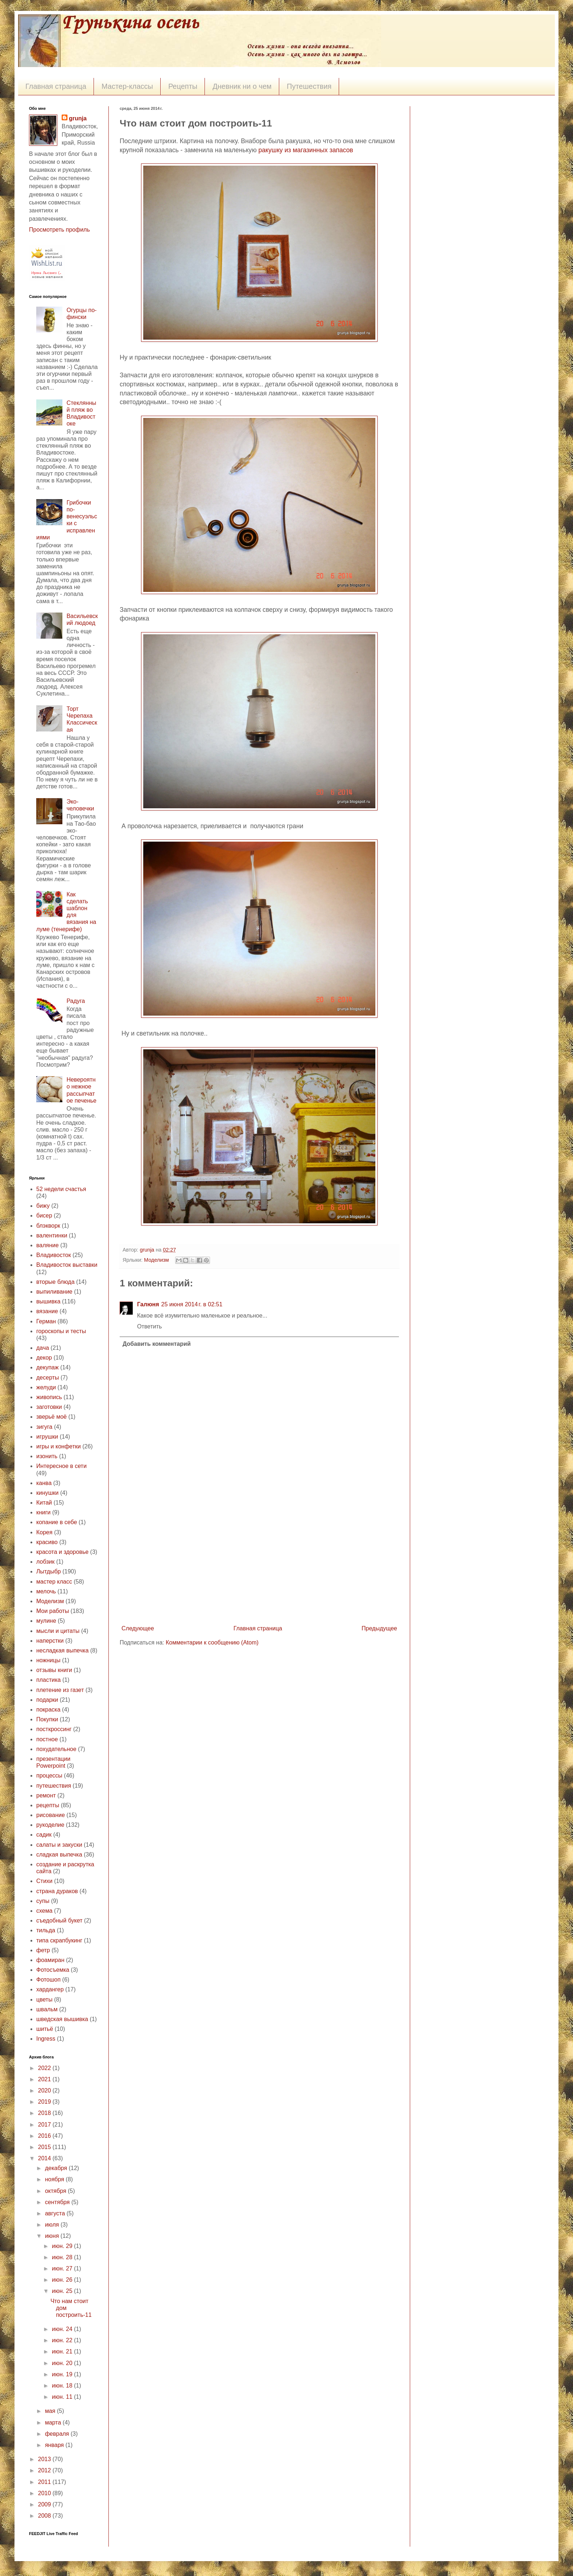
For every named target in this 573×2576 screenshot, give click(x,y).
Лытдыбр (48, 1571)
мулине (46, 1621)
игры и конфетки (58, 1446)
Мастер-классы (127, 86)
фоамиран (50, 1960)
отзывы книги (54, 1670)
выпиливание (54, 1292)
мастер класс (54, 1582)
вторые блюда (55, 1282)
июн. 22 (63, 2340)
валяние (47, 1245)
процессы (49, 1775)
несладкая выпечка (62, 1650)
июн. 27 (63, 2268)
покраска (48, 1709)
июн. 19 (63, 2374)
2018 (45, 2113)
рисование (50, 1815)
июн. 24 (63, 2329)
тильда (45, 1930)
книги (43, 1512)
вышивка (48, 1301)
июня (53, 2236)
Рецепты (182, 86)
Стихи (44, 1881)
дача (42, 1348)
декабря (57, 2168)
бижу (43, 1206)
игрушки (47, 1437)
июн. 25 (63, 2291)
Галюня (148, 1304)
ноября (55, 2179)
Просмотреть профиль (59, 230)
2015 (45, 2147)
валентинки (51, 1235)
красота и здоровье (62, 1552)
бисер (44, 1215)
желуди (46, 1387)
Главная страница (55, 86)
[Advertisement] (259, 1567)
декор (44, 1358)
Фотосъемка (52, 1970)
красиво (47, 1542)
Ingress (45, 2039)
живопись (49, 1397)
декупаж (47, 1367)
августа (56, 2213)
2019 (45, 2102)
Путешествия (309, 86)
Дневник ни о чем (242, 86)
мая (51, 2411)
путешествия (53, 1786)
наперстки (49, 1641)
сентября (58, 2202)
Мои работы (52, 1611)
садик (43, 1835)
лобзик (45, 1562)
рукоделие (50, 1825)
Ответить (149, 1326)
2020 (45, 2090)
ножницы (48, 1660)
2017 (45, 2124)
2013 (45, 2459)
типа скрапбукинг (59, 1940)
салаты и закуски (59, 1845)
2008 (45, 2516)
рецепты (47, 1805)
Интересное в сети (61, 1466)
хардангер (50, 1989)
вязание (47, 1311)
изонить (46, 1456)
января (55, 2445)
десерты (47, 1377)
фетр (43, 1950)
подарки (47, 1700)
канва (43, 1483)
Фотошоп (48, 1979)
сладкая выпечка (59, 1854)
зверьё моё (51, 1417)
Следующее (137, 1628)
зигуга (44, 1427)
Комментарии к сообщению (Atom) (212, 1642)
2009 (45, 2504)
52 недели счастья (61, 1189)
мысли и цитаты (57, 1631)
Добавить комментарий (157, 1344)
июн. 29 (63, 2246)
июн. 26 (63, 2280)
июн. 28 (63, 2257)
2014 (45, 2158)
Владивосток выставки (66, 1265)
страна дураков (57, 1891)
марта (54, 2422)
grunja (148, 1250)
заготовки (49, 1407)
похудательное (56, 1749)
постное (47, 1739)
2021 (45, 2079)
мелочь (46, 1591)
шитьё (44, 2029)
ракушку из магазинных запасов (306, 150)
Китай (44, 1502)
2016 (45, 2136)
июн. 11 (63, 2397)
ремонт (46, 1795)
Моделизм (156, 1260)
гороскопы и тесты (61, 1331)
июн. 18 (63, 2385)
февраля (58, 2434)
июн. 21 (63, 2351)
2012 (45, 2470)
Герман (46, 1321)
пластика (48, 1680)
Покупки (47, 1719)
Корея (44, 1532)
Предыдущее (379, 1628)
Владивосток (53, 1255)
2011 (45, 2482)
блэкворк (48, 1226)
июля (53, 2225)
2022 (45, 2068)
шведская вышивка (62, 2019)
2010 (45, 2493)
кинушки (47, 1493)
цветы (44, 1999)
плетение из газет (60, 1690)
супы (42, 1901)
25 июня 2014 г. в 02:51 (192, 1304)
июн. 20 (63, 2363)
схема (44, 1911)
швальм (47, 2009)
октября (56, 2191)
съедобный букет (59, 1920)
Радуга (75, 1001)
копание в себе (56, 1522)
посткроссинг (53, 1729)
